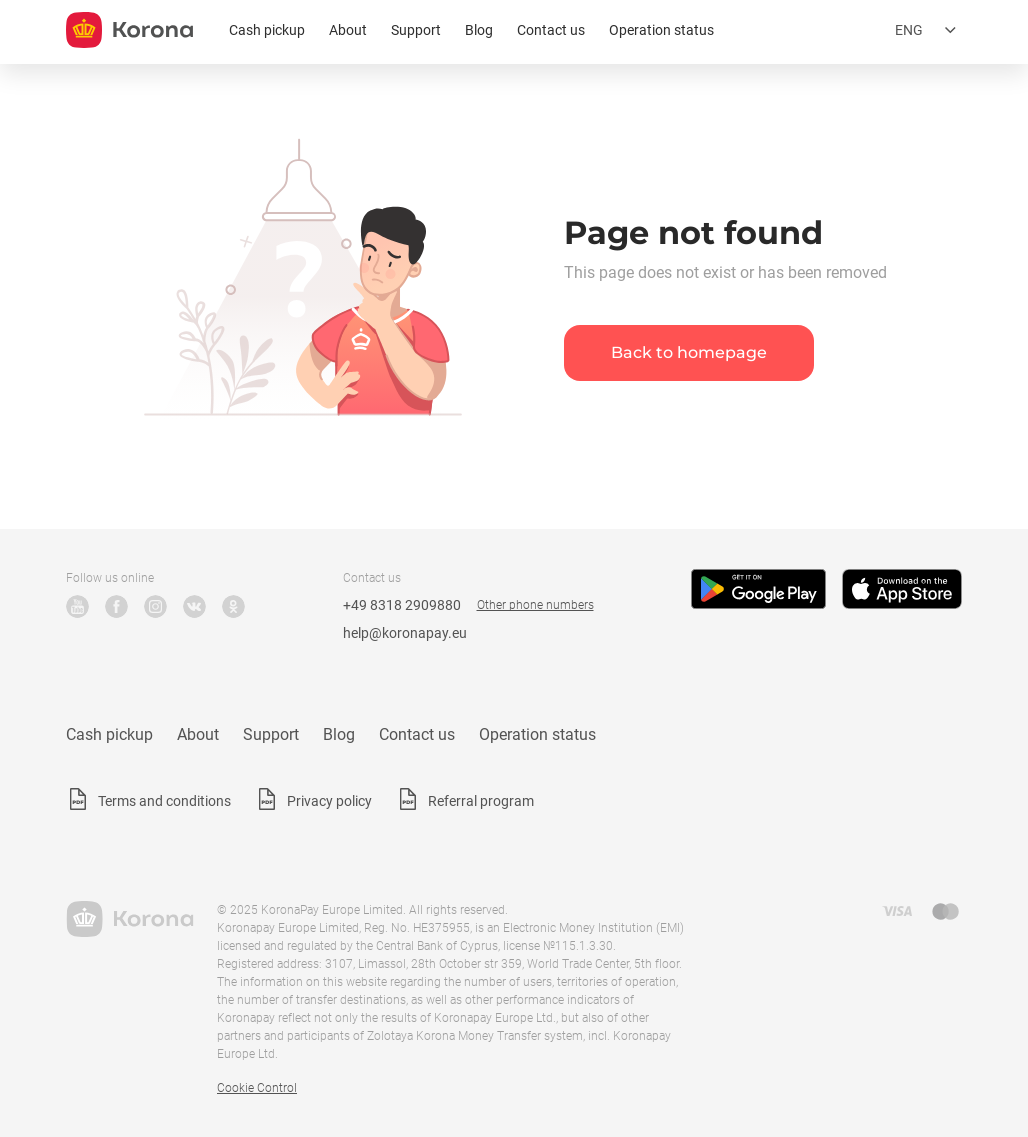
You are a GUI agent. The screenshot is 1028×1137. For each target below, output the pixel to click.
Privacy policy (329, 801)
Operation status (661, 30)
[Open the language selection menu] (928, 30)
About (348, 30)
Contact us (551, 30)
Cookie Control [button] (257, 1088)
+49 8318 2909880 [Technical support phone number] (402, 605)
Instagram (155, 606)
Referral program (481, 801)
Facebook (116, 606)
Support (416, 30)
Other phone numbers (535, 605)
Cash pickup (267, 30)
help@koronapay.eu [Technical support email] (405, 633)
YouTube (77, 606)
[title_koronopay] (129, 30)
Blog (479, 30)
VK (194, 606)
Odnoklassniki (233, 606)
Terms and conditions (164, 801)
